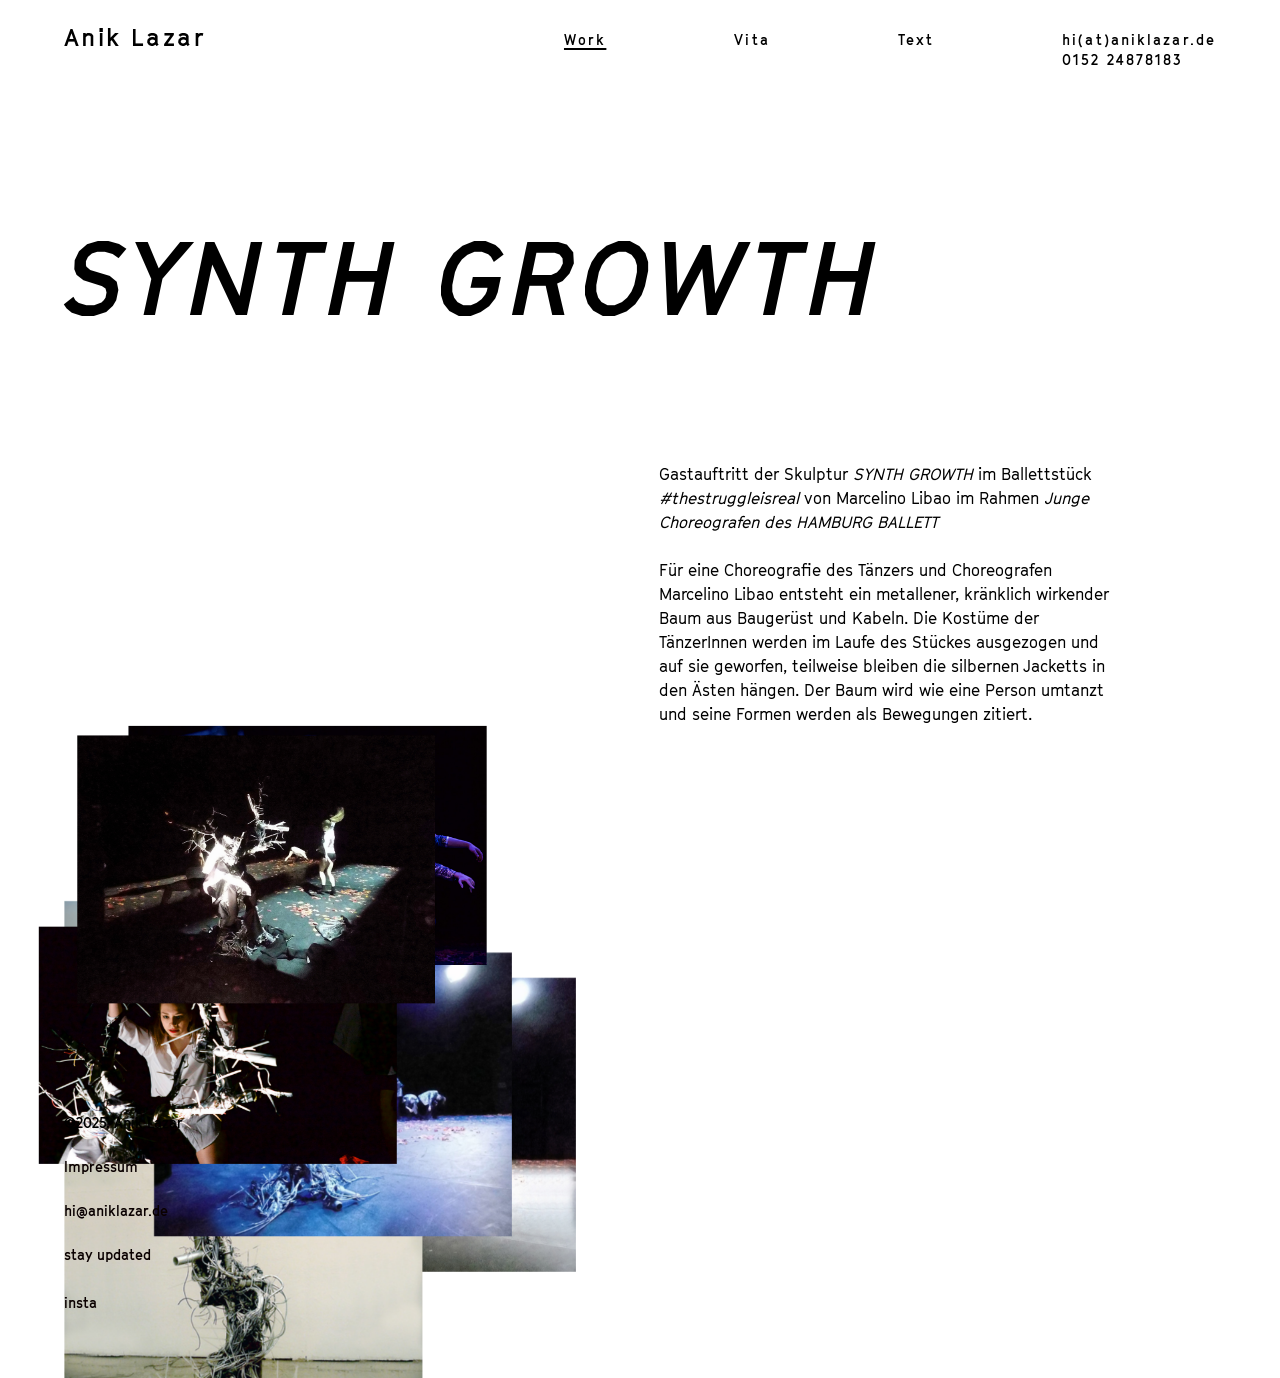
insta (80, 1302)
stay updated (107, 1254)
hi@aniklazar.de (116, 1210)
